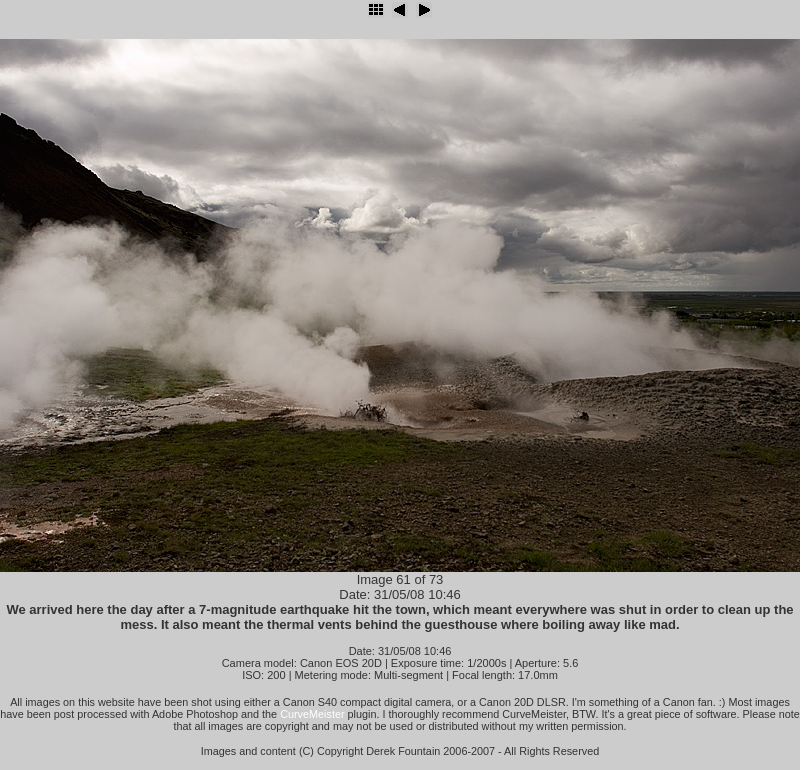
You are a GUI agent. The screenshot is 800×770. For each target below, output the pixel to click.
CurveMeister (312, 714)
